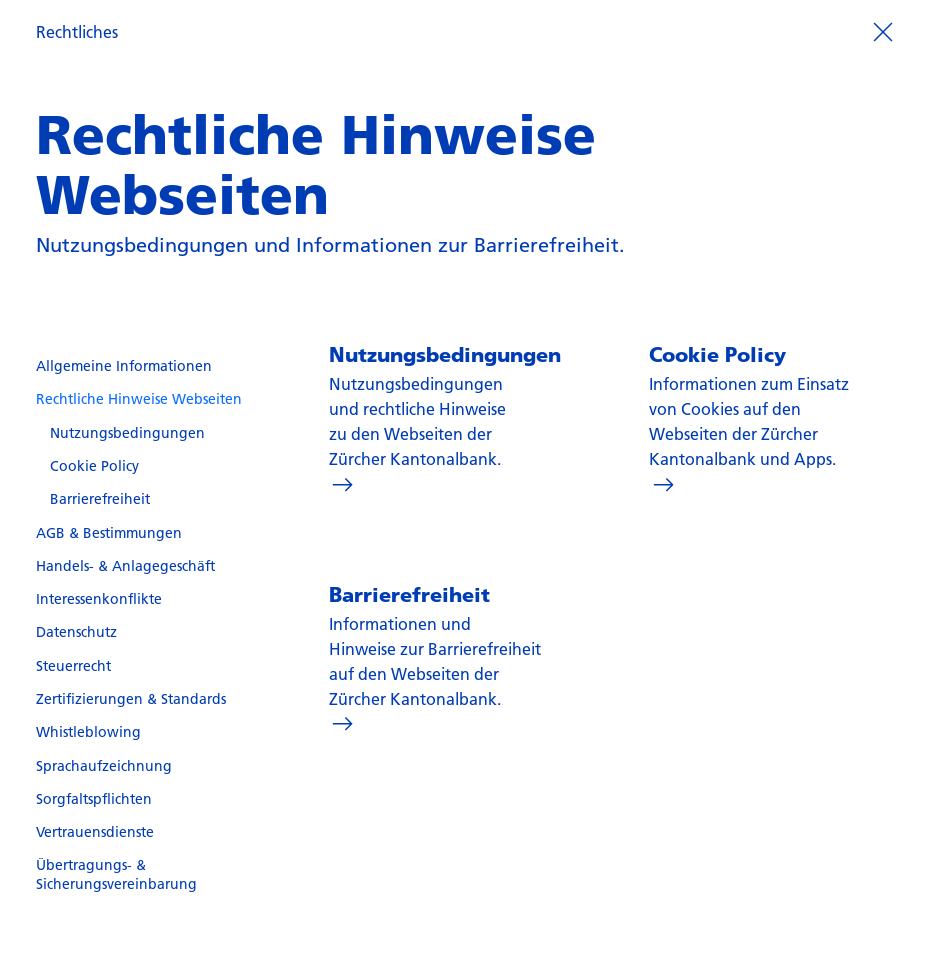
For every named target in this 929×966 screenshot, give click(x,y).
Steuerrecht (73, 666)
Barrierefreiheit (100, 499)
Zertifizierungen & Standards (131, 699)
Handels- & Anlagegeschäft (125, 566)
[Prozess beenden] (882, 30)
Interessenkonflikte (99, 599)
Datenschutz (76, 632)
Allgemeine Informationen (124, 366)
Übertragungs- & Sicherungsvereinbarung (116, 874)
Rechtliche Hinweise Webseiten (139, 399)
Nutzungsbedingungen (127, 433)
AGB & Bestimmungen (109, 533)
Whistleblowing (88, 732)
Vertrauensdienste (95, 832)
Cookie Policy (94, 466)
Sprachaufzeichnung (104, 766)
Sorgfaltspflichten (94, 799)
